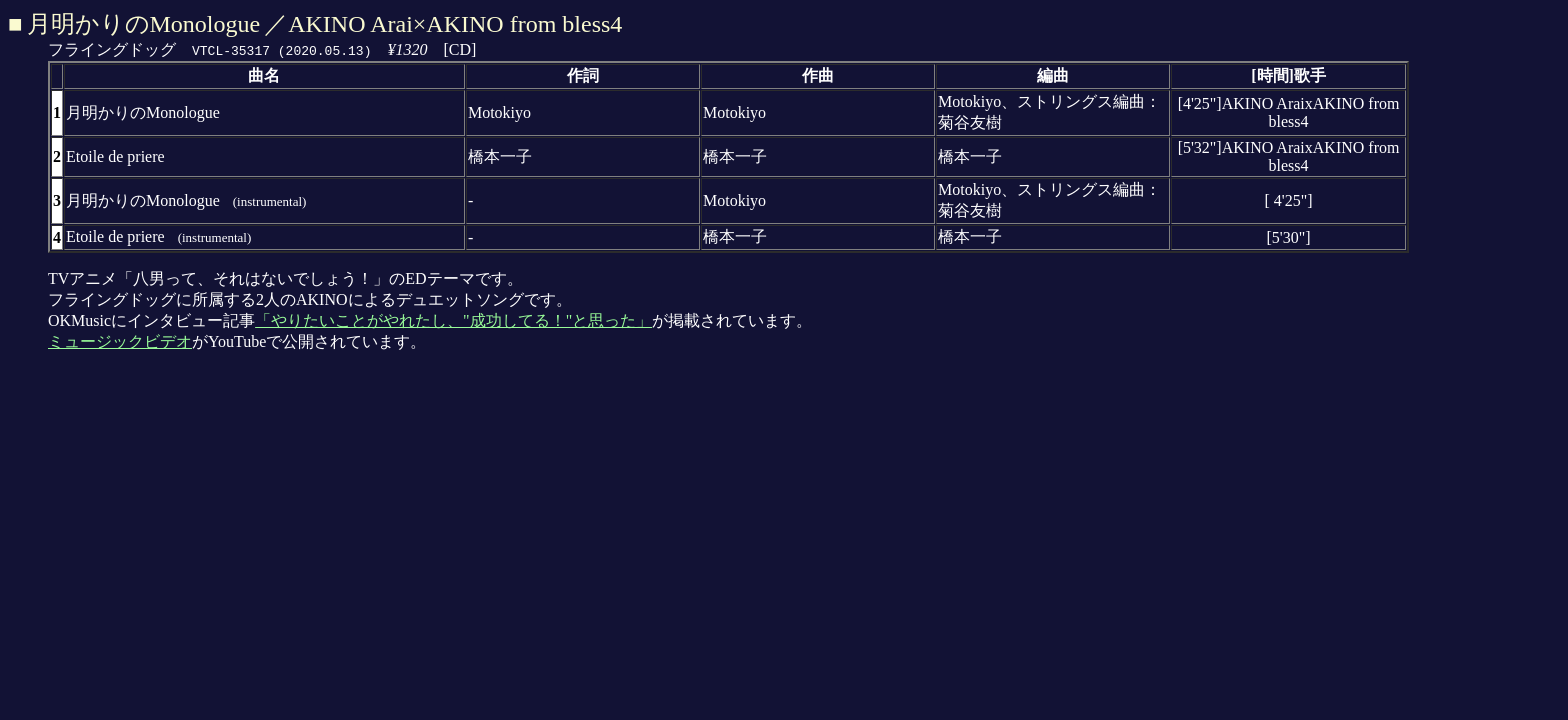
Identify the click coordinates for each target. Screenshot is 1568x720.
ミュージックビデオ (120, 341)
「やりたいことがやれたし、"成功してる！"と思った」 (453, 320)
